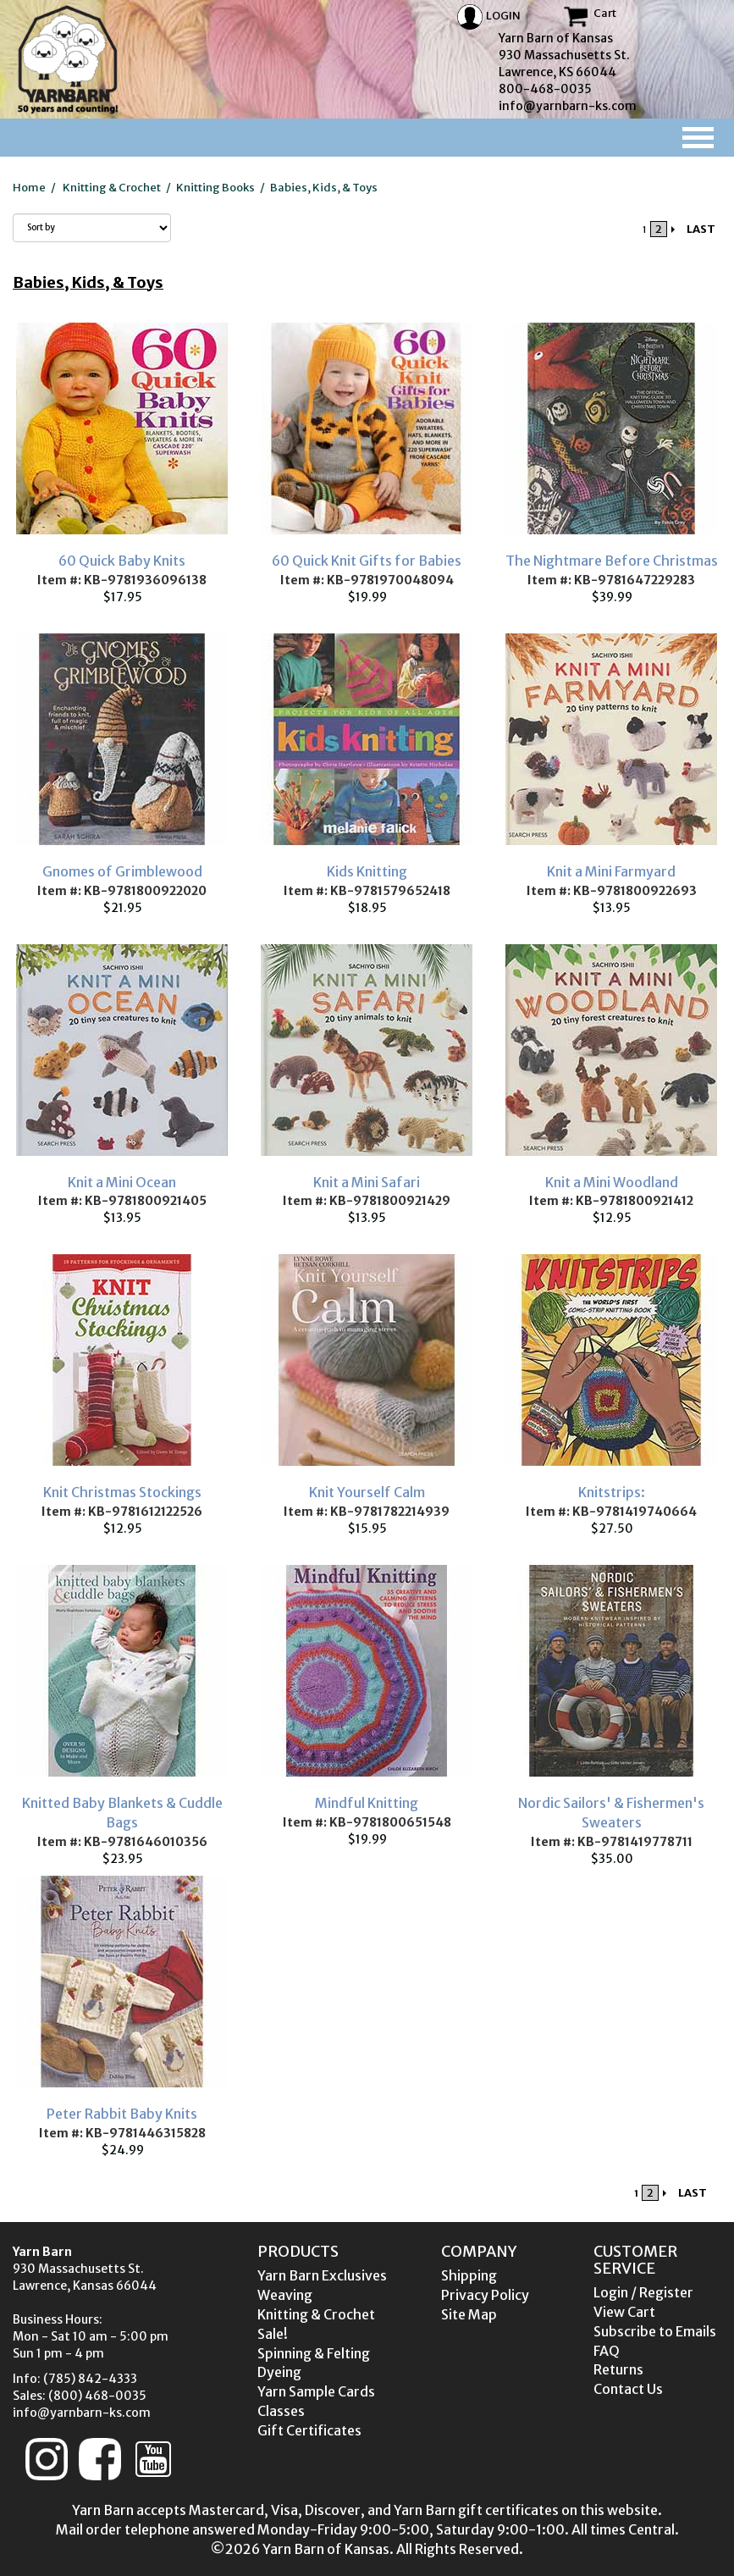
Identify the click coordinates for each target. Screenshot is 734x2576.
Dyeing (279, 2371)
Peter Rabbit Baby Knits (122, 2113)
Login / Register (643, 2292)
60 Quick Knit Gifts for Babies (366, 560)
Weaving (284, 2294)
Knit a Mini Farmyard (611, 871)
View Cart (624, 2311)
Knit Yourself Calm (367, 1492)
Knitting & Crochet (112, 187)
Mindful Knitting (366, 1802)
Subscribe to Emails (654, 2331)
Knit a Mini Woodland (611, 1182)
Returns (618, 2369)
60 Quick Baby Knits (121, 560)
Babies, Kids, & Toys (324, 187)
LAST (701, 229)
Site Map (469, 2314)
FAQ (606, 2350)
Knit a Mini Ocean (122, 1182)
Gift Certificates (309, 2430)
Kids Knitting (367, 871)
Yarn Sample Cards (316, 2391)
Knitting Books (215, 187)
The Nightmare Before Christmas (611, 560)
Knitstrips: (611, 1492)
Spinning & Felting (313, 2353)
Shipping (469, 2275)
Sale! (272, 2333)
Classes (281, 2410)
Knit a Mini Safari (366, 1182)
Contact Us (628, 2388)
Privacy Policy (485, 2294)
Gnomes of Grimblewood (122, 871)
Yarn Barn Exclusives (322, 2275)
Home (29, 187)
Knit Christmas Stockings (122, 1492)
